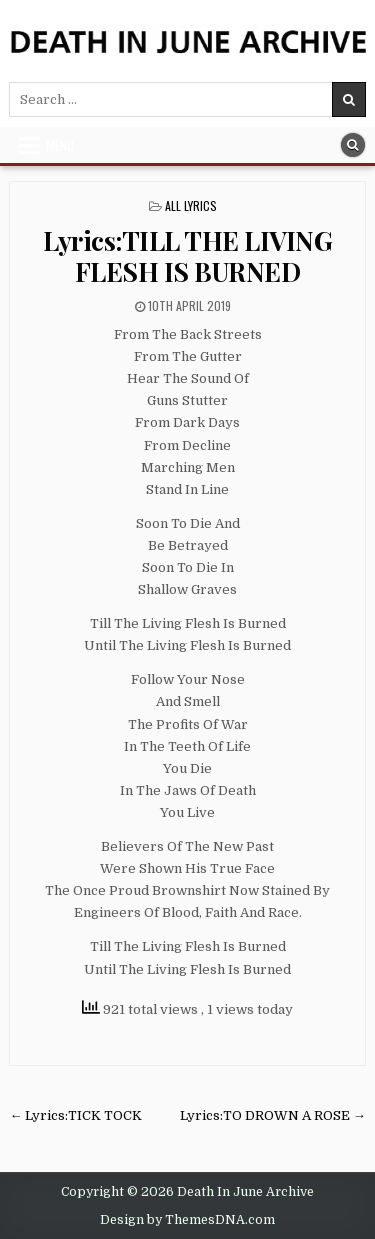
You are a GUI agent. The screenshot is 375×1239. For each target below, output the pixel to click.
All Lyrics (191, 205)
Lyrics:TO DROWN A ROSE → (273, 1115)
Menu (60, 145)
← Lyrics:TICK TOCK (75, 1115)
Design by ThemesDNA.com (187, 1220)
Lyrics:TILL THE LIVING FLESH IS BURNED (187, 256)
